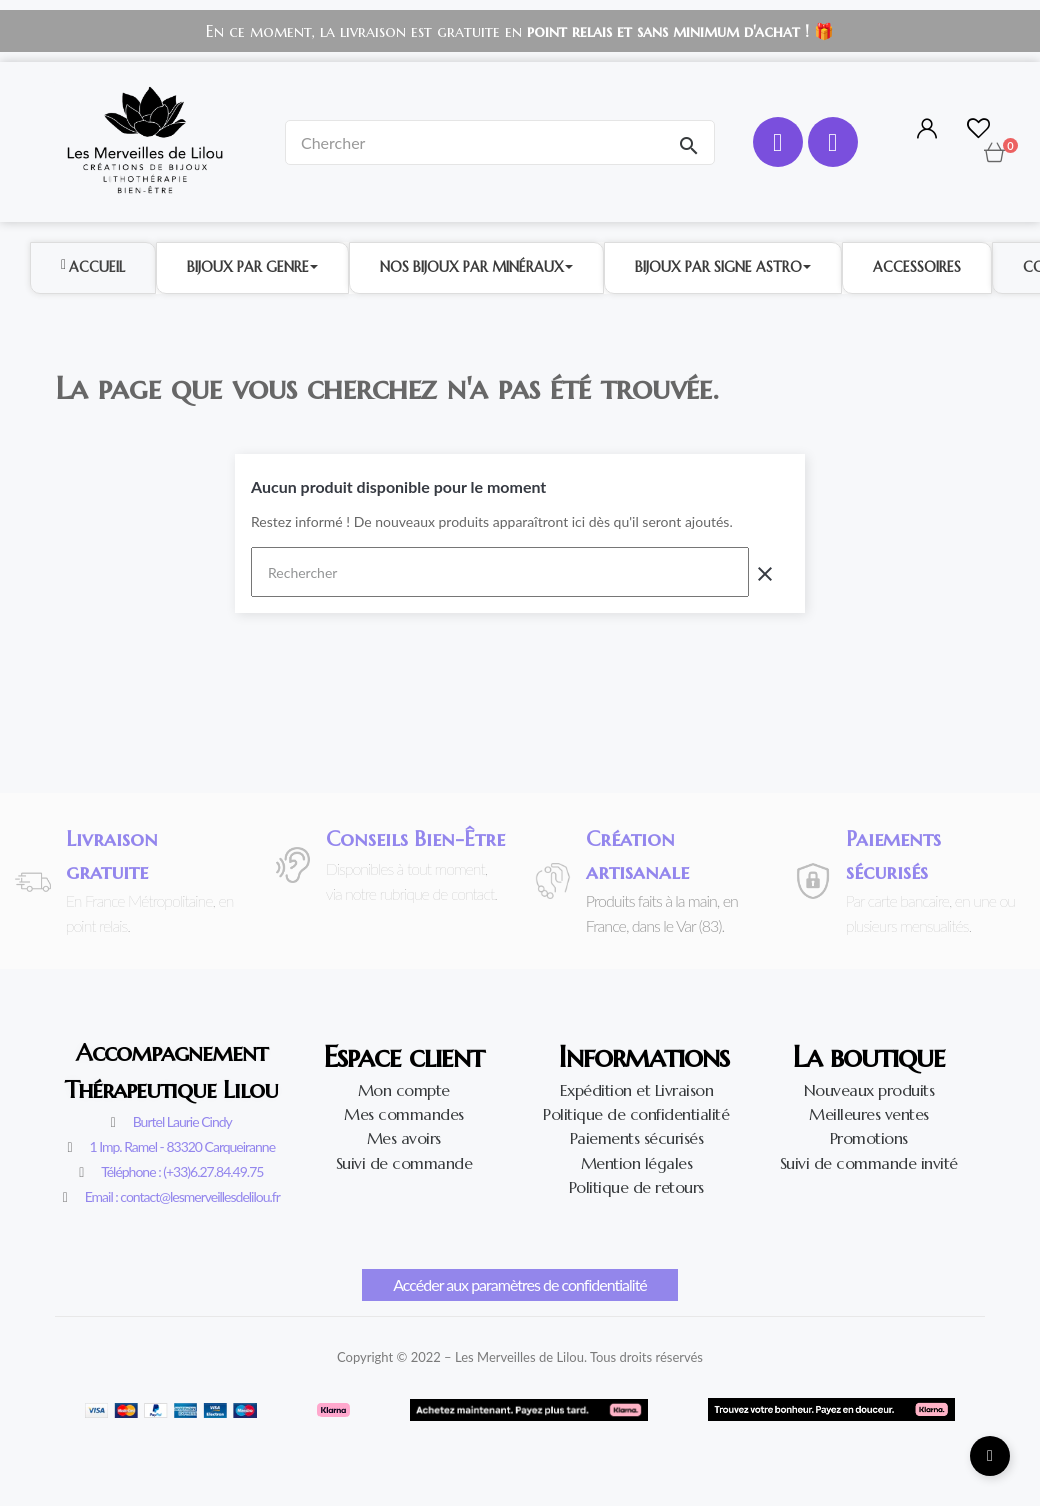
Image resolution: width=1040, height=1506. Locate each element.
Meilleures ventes (869, 1114)
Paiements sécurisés (637, 1138)
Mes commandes (404, 1114)
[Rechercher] (500, 572)
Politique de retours (636, 1187)
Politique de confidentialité (636, 1114)
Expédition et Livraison (637, 1090)
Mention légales (637, 1163)
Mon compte (404, 1090)
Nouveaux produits (869, 1090)
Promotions (869, 1138)
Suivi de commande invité (869, 1163)
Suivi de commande (404, 1163)
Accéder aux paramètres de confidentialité (520, 1284)
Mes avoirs (404, 1138)
